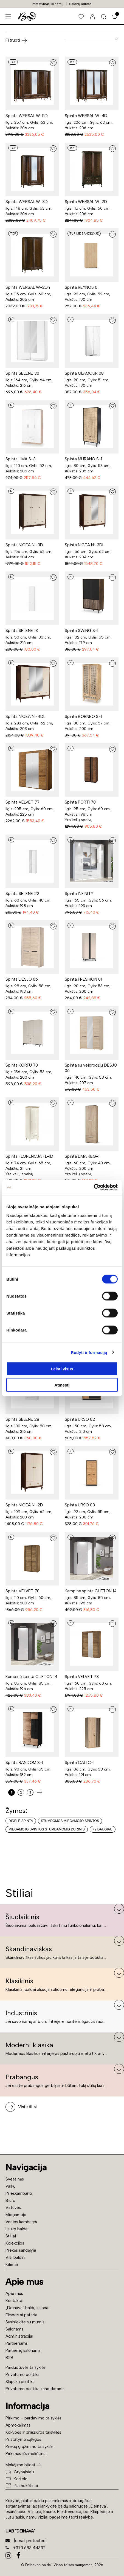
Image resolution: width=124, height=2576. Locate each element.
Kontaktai (14, 2300)
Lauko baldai (17, 2228)
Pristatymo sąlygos (23, 2439)
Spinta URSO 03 (80, 1505)
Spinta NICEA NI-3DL (84, 544)
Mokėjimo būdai (20, 2464)
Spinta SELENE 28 (22, 1419)
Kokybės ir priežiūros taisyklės (33, 2432)
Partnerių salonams (23, 2350)
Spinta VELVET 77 (22, 802)
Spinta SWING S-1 (81, 630)
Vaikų (10, 2186)
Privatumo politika (22, 2374)
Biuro (10, 2200)
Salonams (14, 2329)
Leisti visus (62, 1369)
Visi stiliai (27, 2106)
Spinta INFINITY (79, 893)
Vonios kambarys (21, 2221)
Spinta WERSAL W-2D (86, 201)
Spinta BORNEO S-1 (83, 716)
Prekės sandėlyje (20, 2250)
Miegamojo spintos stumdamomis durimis (47, 1829)
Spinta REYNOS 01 (81, 287)
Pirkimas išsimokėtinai (26, 2453)
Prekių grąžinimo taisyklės (29, 2446)
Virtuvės (13, 2207)
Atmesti (61, 1384)
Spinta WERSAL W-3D (26, 201)
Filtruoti (16, 40)
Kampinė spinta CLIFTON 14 (91, 1591)
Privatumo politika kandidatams (34, 2388)
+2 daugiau (102, 1829)
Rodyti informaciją (89, 1352)
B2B (9, 2357)
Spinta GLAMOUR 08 (84, 373)
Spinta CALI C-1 (79, 1762)
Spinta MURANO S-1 (83, 459)
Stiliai (10, 2236)
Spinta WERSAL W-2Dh (27, 287)
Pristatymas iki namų (47, 4)
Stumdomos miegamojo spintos (70, 1821)
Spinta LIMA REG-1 (82, 1156)
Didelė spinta (21, 1821)
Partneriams (16, 2343)
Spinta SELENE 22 (22, 893)
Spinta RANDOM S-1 (24, 1762)
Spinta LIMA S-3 (20, 459)
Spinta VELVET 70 (22, 1591)
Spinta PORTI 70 (80, 802)
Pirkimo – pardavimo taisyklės (33, 2418)
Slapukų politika (20, 2381)
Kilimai (11, 2264)
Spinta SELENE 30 (22, 373)
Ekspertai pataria (21, 2314)
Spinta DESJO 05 (21, 979)
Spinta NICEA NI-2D (24, 1505)
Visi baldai (15, 2257)
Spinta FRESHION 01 (83, 979)
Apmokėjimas (17, 2425)
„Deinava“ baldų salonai (27, 2307)
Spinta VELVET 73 (82, 1676)
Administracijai (19, 2336)
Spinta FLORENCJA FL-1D (29, 1156)
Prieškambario (18, 2193)
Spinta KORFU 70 (21, 1065)
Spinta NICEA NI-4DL (25, 716)
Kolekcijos (14, 2243)
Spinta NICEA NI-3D (24, 544)
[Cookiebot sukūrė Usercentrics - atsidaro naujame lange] (94, 1187)
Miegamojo (15, 2214)
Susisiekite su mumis (24, 2322)
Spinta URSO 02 (80, 1419)
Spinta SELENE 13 (21, 630)
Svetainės (14, 2179)
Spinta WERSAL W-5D (26, 115)
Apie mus (14, 2293)
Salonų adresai (80, 4)
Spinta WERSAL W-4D (86, 115)
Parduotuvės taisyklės (25, 2367)
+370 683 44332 (25, 2547)
